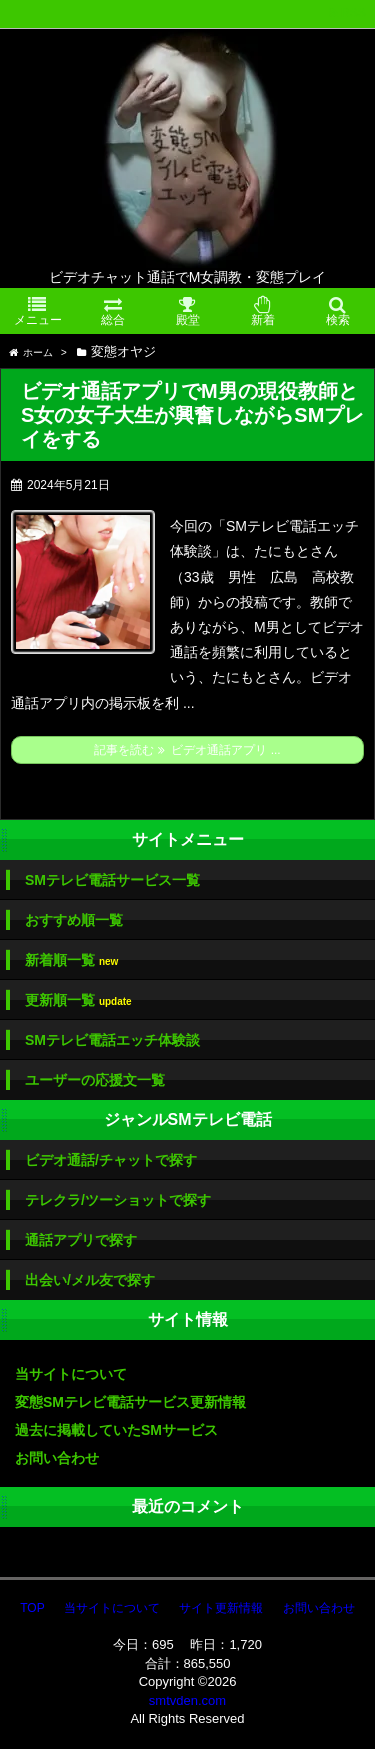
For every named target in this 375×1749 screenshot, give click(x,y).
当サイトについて (71, 1374)
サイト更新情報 (221, 1608)
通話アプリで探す (81, 1240)
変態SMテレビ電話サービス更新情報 (130, 1402)
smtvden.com (187, 1700)
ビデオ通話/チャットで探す (111, 1160)
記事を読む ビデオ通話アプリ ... (187, 750)
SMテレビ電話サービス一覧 (112, 880)
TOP (32, 1608)
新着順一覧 (71, 960)
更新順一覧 (78, 1000)
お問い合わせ (57, 1458)
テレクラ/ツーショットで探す (118, 1200)
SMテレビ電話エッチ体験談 (112, 1040)
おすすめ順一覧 (74, 920)
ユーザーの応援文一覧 (95, 1080)
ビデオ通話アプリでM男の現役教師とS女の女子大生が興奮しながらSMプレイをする (192, 415)
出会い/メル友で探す (90, 1280)
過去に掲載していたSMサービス (116, 1430)
